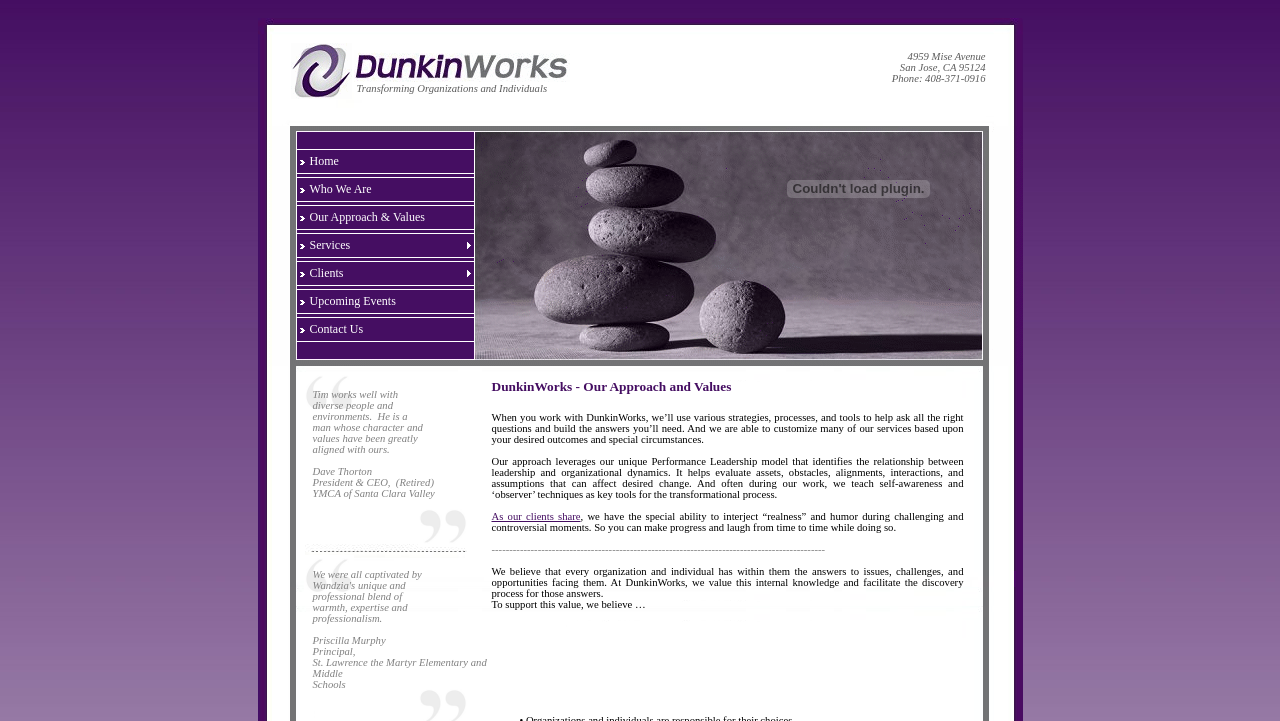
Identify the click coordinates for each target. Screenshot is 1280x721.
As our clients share (536, 516)
